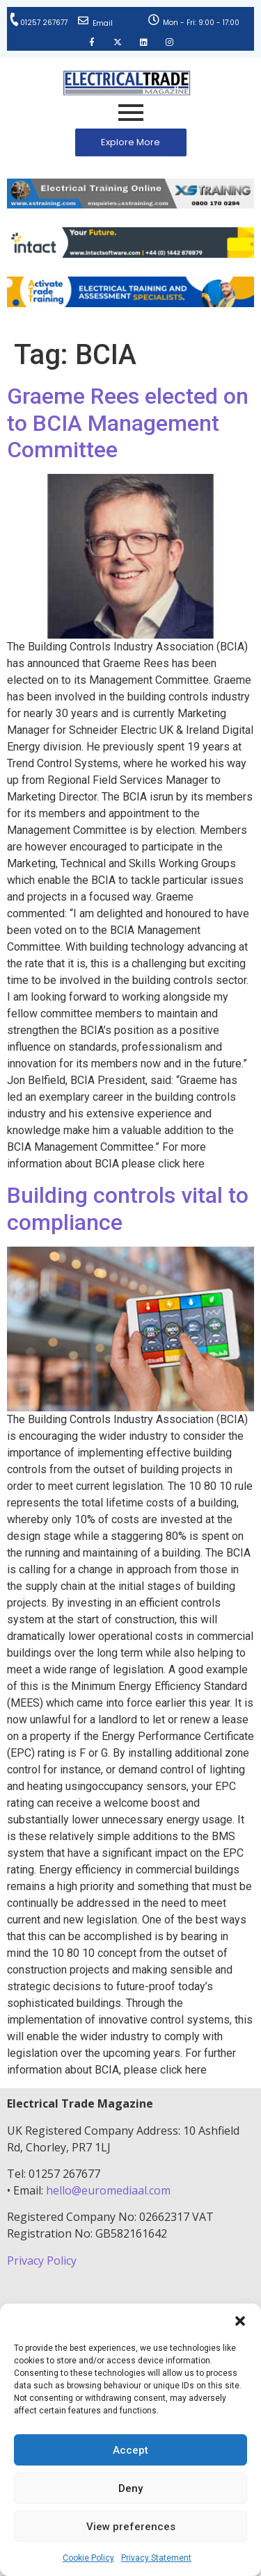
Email (103, 23)
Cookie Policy (88, 2558)
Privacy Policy (43, 2260)
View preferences (130, 2526)
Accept (130, 2450)
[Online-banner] (130, 254)
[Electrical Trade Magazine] (126, 83)
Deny (130, 2488)
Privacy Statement (156, 2558)
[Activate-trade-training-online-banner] (130, 303)
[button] (240, 2321)
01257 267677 (44, 22)
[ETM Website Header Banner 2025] (130, 204)
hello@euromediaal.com (108, 2190)
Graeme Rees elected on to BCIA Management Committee (127, 423)
